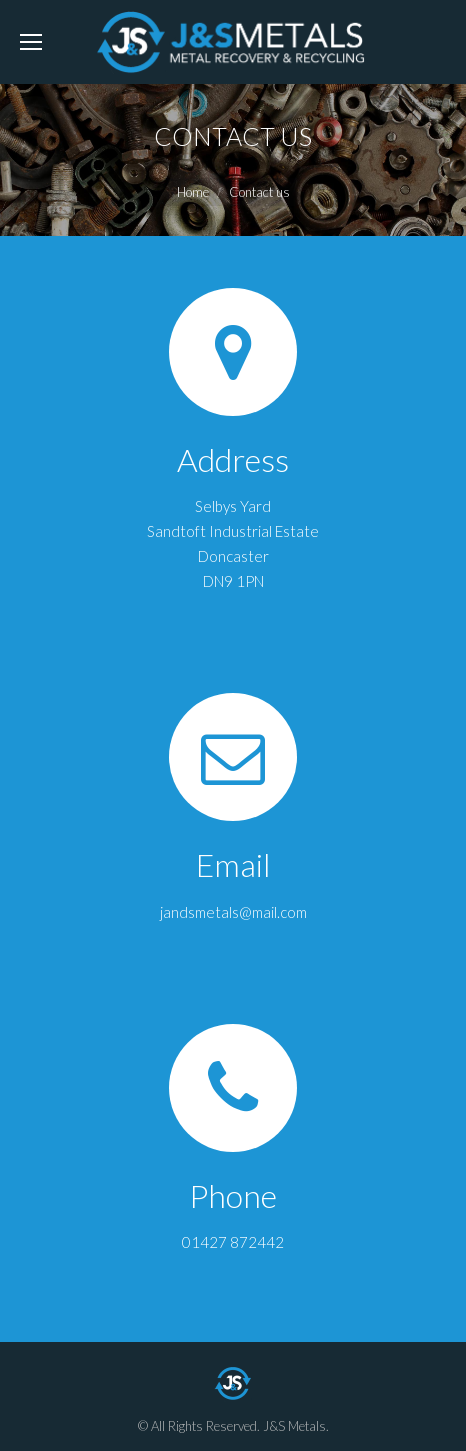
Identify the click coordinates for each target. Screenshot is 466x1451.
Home (193, 192)
